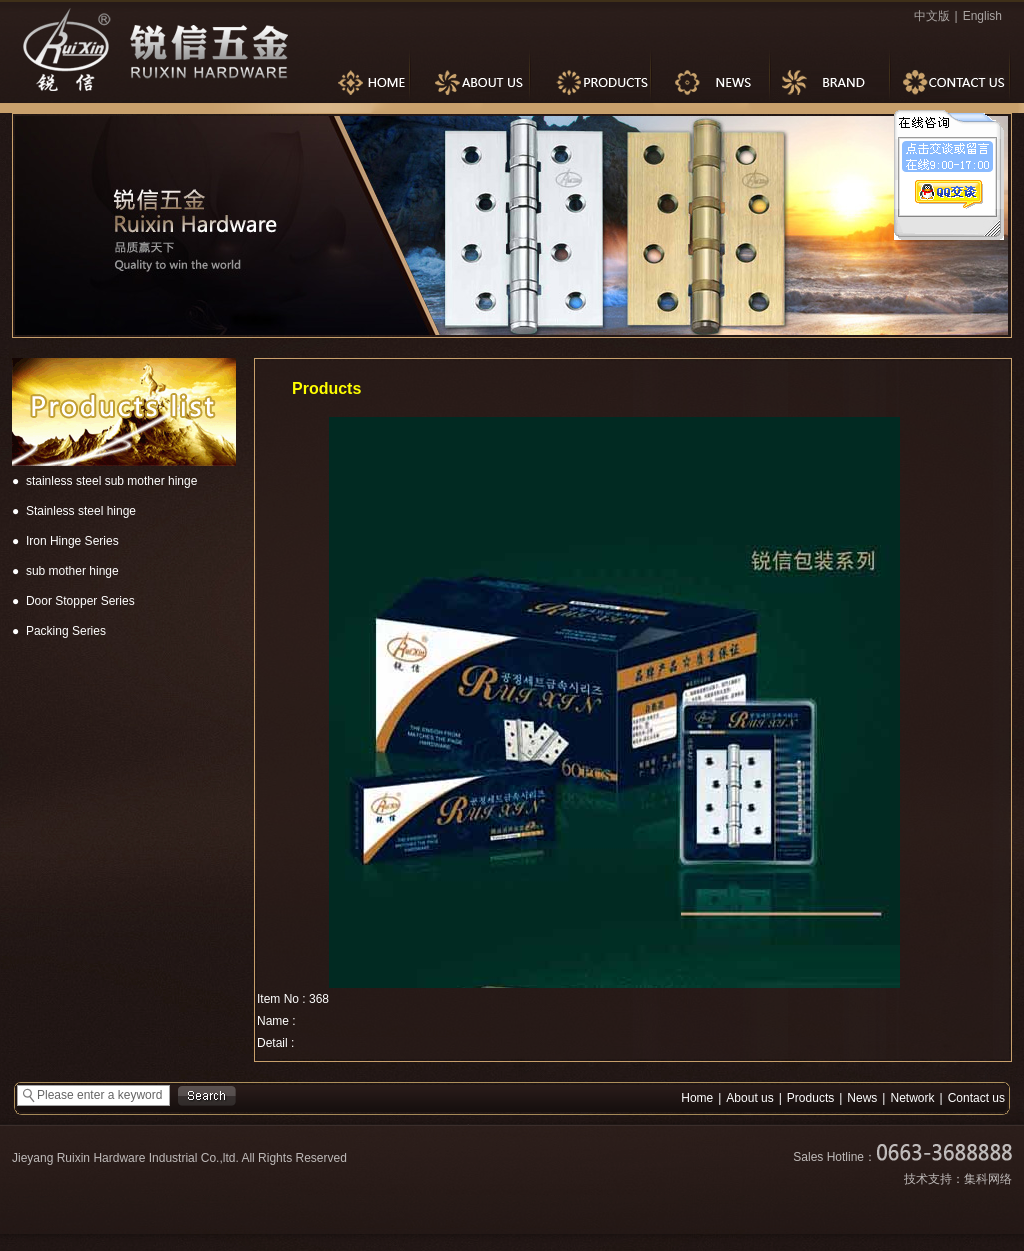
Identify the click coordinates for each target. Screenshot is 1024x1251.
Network (912, 1098)
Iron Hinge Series (72, 541)
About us (749, 1098)
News (862, 1098)
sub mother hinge (72, 571)
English (982, 16)
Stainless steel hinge (81, 511)
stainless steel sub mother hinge (111, 481)
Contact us (976, 1098)
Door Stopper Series (80, 601)
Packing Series (66, 631)
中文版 (932, 16)
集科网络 (988, 1179)
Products (810, 1098)
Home (697, 1098)
